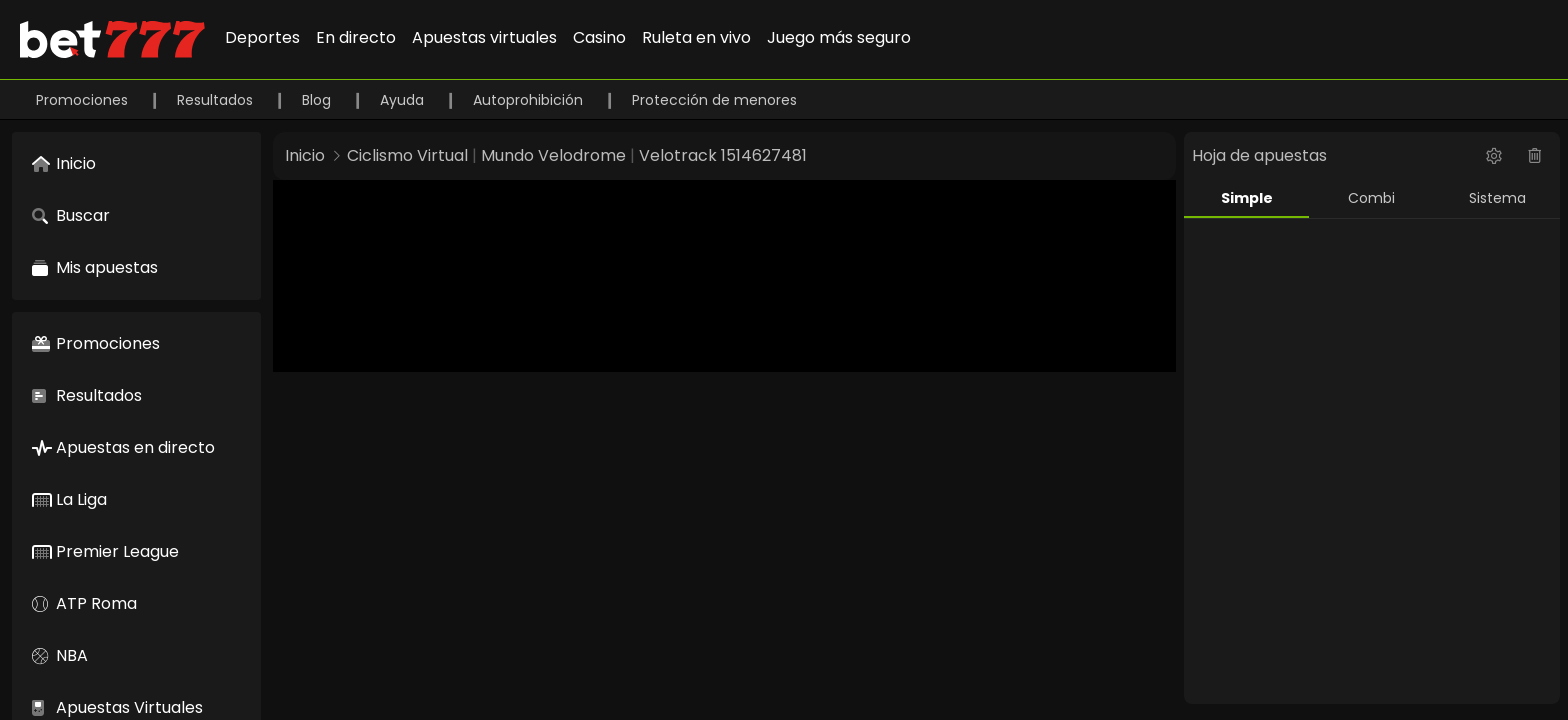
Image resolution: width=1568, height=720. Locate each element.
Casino (599, 37)
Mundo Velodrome (553, 155)
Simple (1247, 198)
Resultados (217, 100)
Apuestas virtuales (484, 37)
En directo (356, 37)
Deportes (262, 37)
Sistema (1497, 198)
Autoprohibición (530, 100)
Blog (318, 100)
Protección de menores (714, 100)
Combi (1371, 198)
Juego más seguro (839, 37)
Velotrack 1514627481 (723, 155)
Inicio (305, 155)
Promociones (84, 100)
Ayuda (404, 100)
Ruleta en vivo (696, 37)
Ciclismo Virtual (407, 155)
